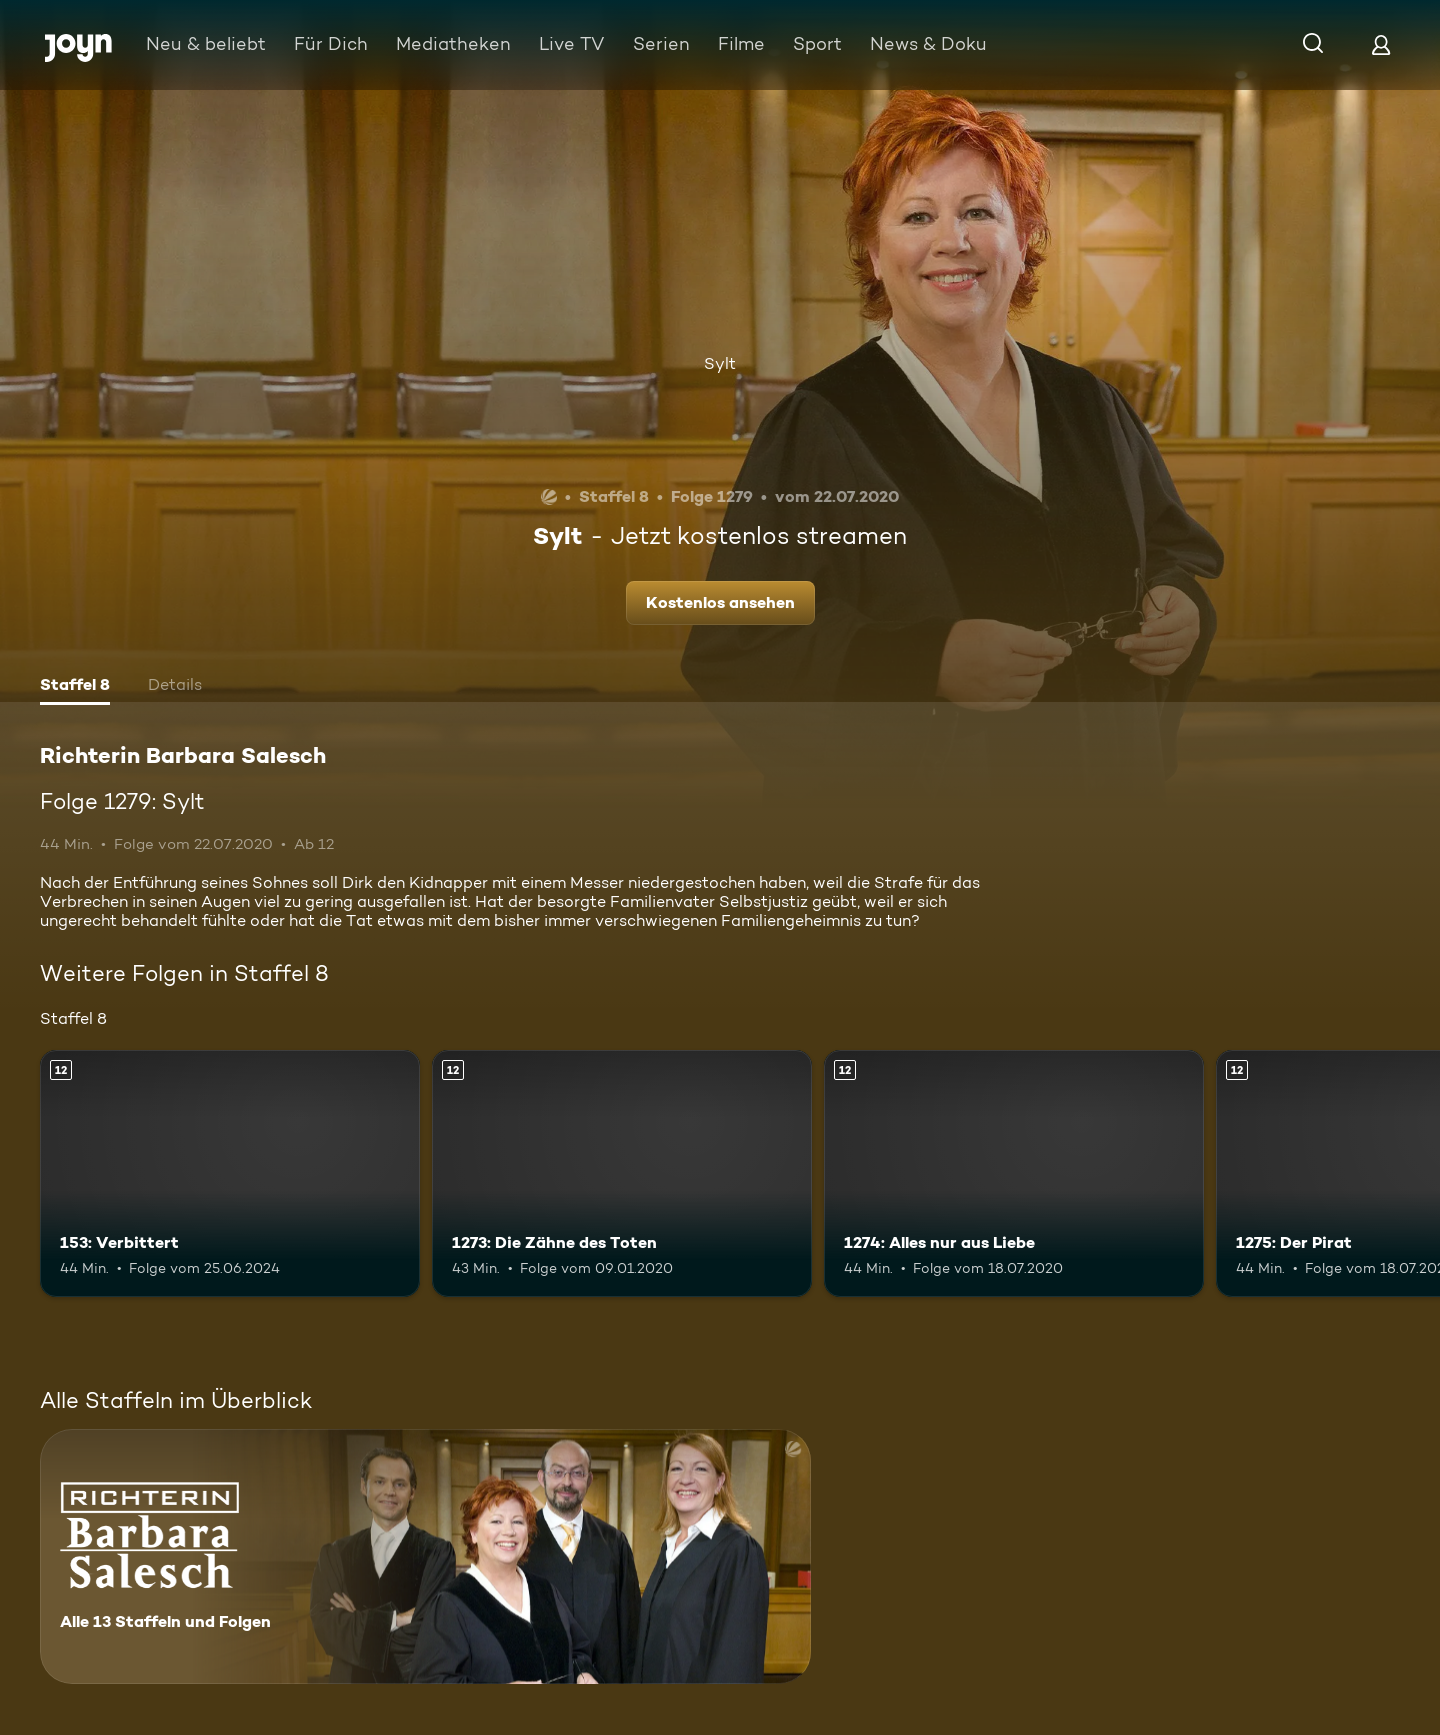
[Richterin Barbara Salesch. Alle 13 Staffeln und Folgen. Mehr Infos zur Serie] (425, 1556)
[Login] (1381, 44)
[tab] (75, 687)
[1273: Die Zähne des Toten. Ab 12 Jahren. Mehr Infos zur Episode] (622, 1173)
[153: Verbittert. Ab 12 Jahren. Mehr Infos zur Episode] (230, 1173)
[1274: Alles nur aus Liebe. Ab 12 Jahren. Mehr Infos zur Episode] (1014, 1173)
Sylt (720, 363)
